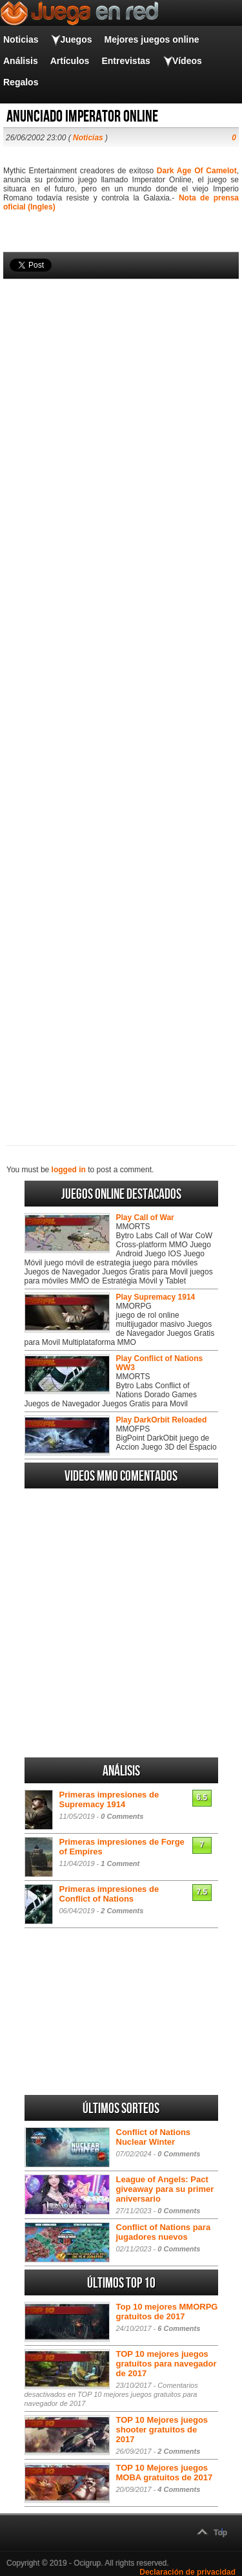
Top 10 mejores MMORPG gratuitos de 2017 (167, 2311)
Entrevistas (125, 61)
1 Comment (120, 1863)
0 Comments (122, 1816)
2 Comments (122, 1911)
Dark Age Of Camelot (197, 170)
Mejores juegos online (151, 39)
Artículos (70, 61)
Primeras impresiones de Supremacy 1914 (109, 1799)
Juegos (76, 39)
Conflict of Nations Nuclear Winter (153, 2137)
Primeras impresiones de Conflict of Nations (109, 1894)
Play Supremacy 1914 (156, 1297)
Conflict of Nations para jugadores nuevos (163, 2232)
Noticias (20, 39)
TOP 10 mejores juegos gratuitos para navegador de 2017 (166, 2363)
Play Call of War (145, 1217)
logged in (69, 1169)
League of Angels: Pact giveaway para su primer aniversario (165, 2189)
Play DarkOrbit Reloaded (161, 1419)
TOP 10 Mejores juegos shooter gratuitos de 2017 (162, 2429)
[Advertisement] (121, 690)
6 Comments (178, 2328)
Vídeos (187, 61)
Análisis (20, 61)
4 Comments (178, 2489)
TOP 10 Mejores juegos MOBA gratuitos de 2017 (164, 2472)
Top (220, 2532)
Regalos (20, 82)
